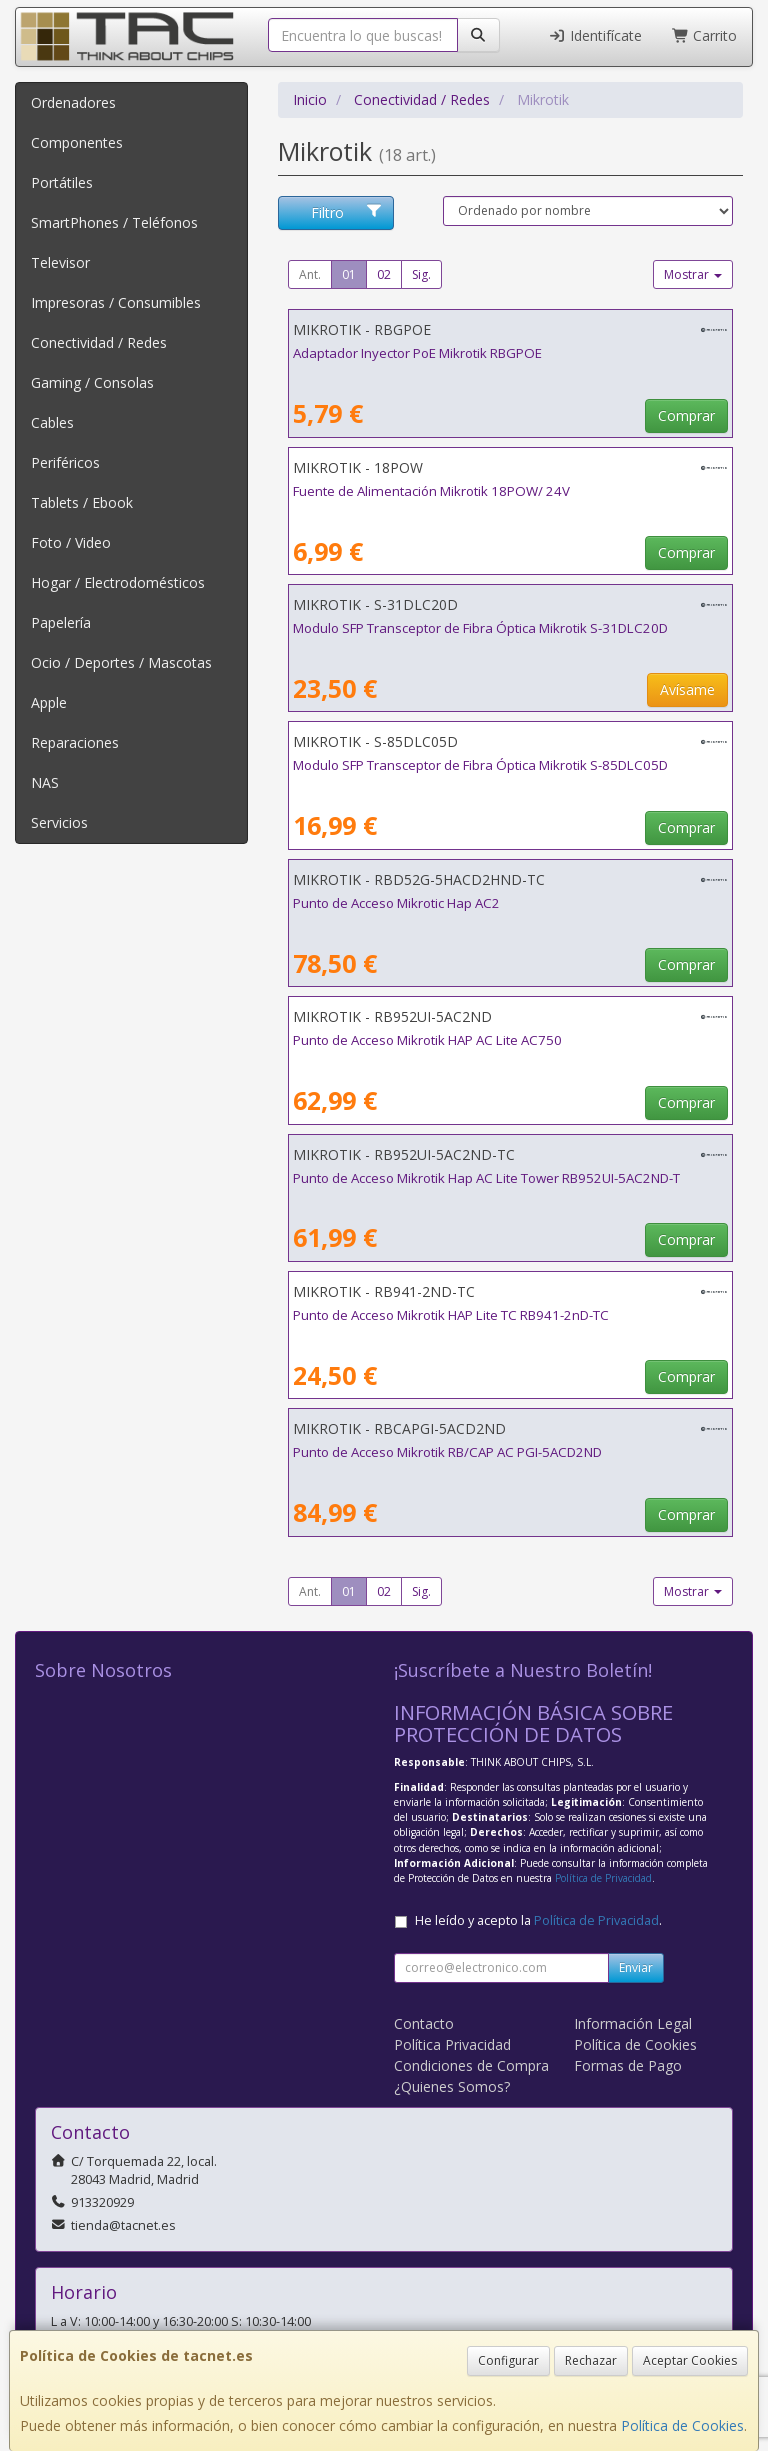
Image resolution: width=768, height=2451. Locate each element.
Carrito (705, 35)
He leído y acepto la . (538, 1920)
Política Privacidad (452, 2044)
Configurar (508, 2360)
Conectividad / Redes (99, 342)
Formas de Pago (628, 2065)
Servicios (59, 822)
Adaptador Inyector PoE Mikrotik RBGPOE (417, 353)
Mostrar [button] (693, 274)
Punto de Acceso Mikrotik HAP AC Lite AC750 (427, 1040)
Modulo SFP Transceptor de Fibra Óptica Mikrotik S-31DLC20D (480, 628)
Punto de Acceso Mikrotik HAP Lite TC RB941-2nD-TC (451, 1315)
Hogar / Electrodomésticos (118, 582)
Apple (49, 702)
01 (349, 274)
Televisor (60, 262)
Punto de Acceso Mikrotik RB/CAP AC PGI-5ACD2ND (447, 1452)
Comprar (686, 415)
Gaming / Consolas (92, 382)
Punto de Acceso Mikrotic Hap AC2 (396, 903)
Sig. (421, 274)
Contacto (424, 2023)
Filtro (347, 212)
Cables (52, 422)
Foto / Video (71, 542)
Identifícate (595, 35)
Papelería (61, 622)
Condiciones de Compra (471, 2065)
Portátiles (62, 182)
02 (384, 274)
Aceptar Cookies (690, 2360)
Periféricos (65, 462)
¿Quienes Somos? (452, 2086)
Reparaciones (75, 742)
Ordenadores (73, 102)
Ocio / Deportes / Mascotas (121, 662)
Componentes (77, 142)
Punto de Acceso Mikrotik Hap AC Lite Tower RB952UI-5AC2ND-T (486, 1178)
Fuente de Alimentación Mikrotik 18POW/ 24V (431, 491)
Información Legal (633, 2023)
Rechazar (591, 2360)
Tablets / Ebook (82, 502)
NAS (45, 782)
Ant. (310, 274)
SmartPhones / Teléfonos (114, 222)
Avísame (687, 689)
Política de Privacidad (603, 1878)
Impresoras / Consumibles (116, 302)
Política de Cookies (682, 2425)
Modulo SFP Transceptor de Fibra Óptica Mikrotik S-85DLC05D (480, 765)
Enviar (636, 1967)
